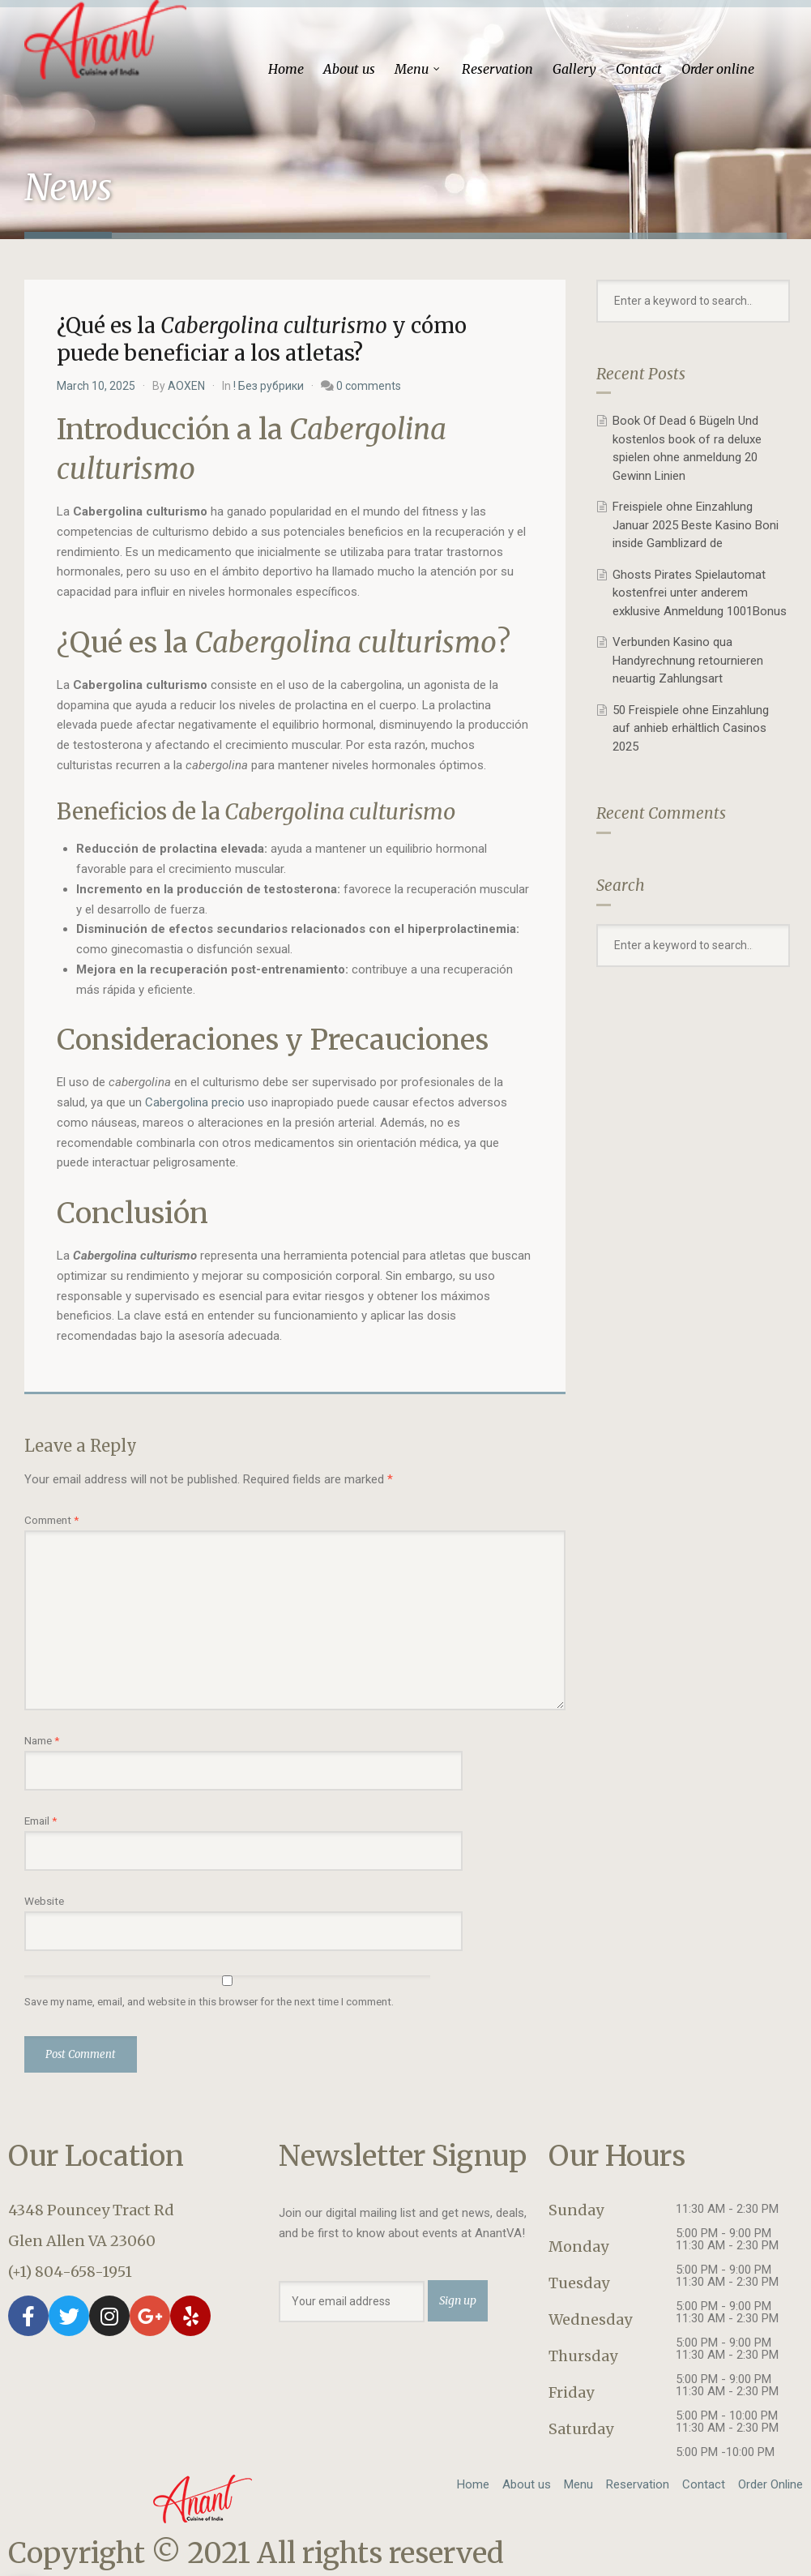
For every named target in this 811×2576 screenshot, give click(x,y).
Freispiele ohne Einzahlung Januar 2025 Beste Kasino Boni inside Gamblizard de (696, 524)
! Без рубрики (268, 385)
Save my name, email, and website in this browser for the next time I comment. (209, 2001)
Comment (51, 1519)
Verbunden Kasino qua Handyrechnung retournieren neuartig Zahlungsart (688, 660)
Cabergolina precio (195, 1102)
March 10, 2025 (96, 385)
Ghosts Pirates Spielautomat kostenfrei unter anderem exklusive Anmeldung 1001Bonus (700, 592)
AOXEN (186, 385)
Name (41, 1740)
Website (44, 1900)
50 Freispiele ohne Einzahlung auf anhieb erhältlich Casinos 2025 (691, 728)
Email (40, 1820)
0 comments (368, 385)
